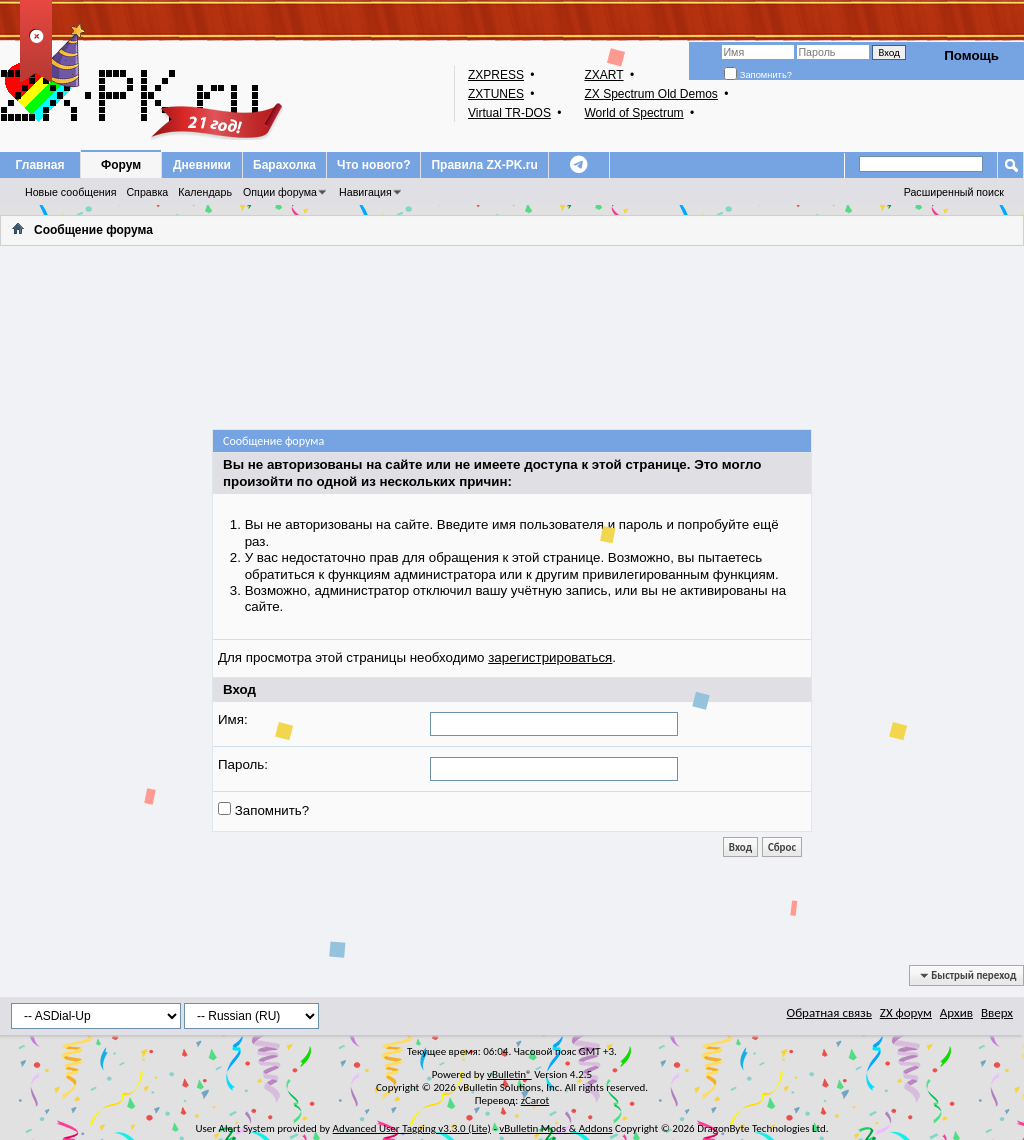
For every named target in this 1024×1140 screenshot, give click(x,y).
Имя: (233, 719)
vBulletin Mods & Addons (555, 1128)
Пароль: (243, 764)
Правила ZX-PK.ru (484, 165)
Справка (147, 192)
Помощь (971, 55)
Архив (956, 1012)
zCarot (535, 1100)
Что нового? (373, 165)
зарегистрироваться (550, 657)
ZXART (603, 75)
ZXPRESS (496, 75)
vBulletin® (509, 1074)
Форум (121, 165)
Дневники (202, 165)
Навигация (365, 192)
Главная (40, 165)
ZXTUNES (496, 94)
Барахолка (284, 165)
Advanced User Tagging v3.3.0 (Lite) (412, 1128)
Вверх (997, 1012)
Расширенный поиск (954, 192)
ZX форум (906, 1012)
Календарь (205, 192)
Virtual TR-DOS (509, 113)
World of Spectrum (633, 113)
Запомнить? (758, 75)
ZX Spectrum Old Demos (650, 94)
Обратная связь (829, 1012)
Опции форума (280, 192)
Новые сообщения (70, 192)
